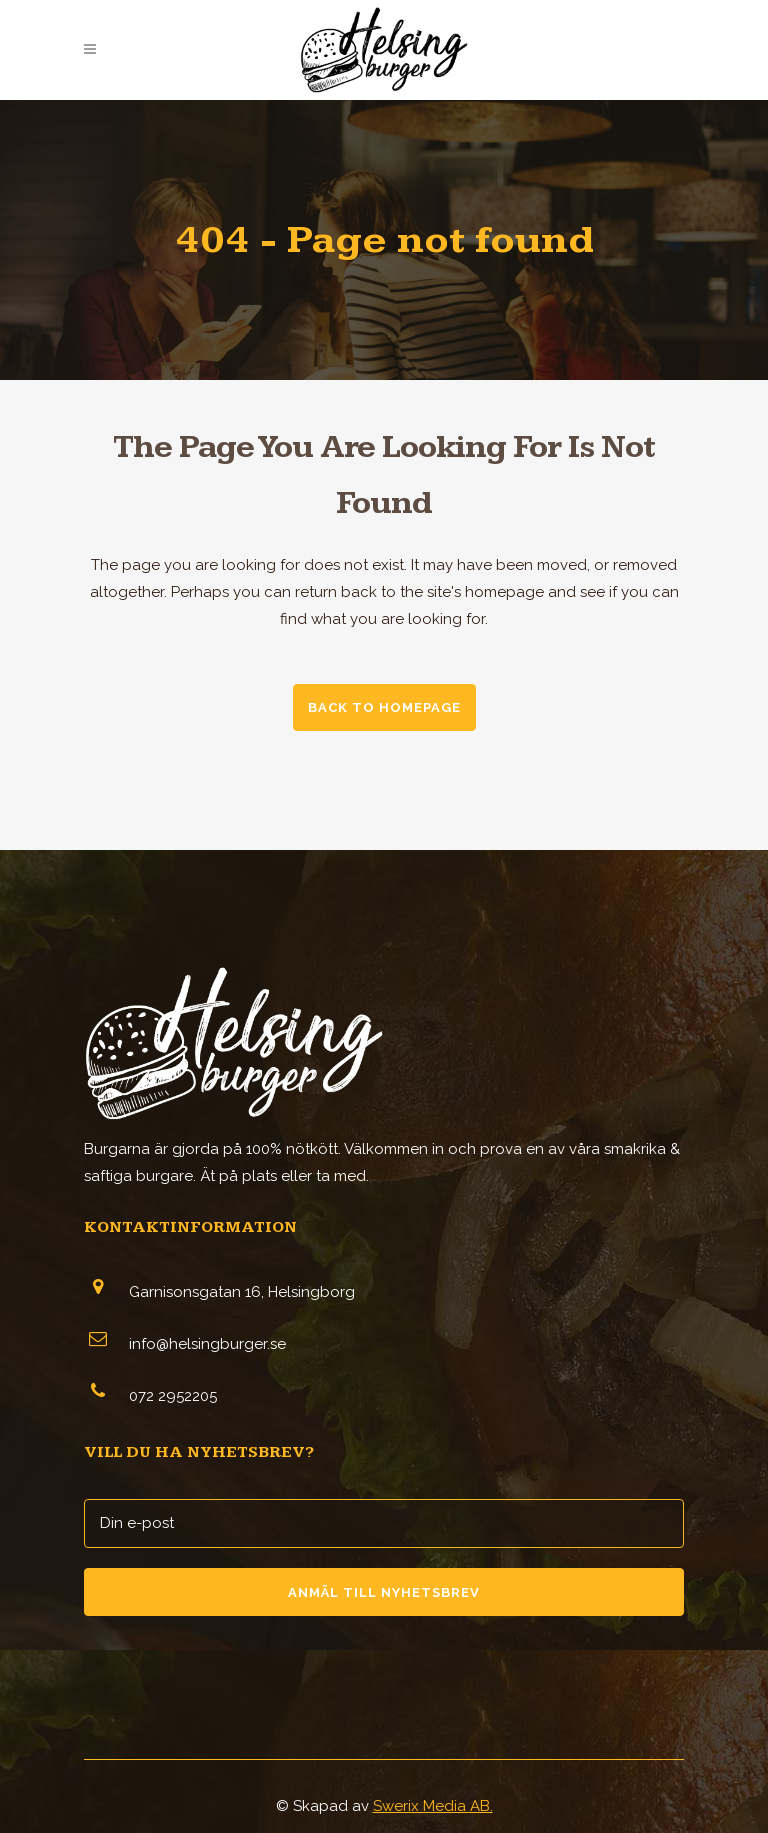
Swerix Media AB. (433, 1806)
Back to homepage (384, 707)
